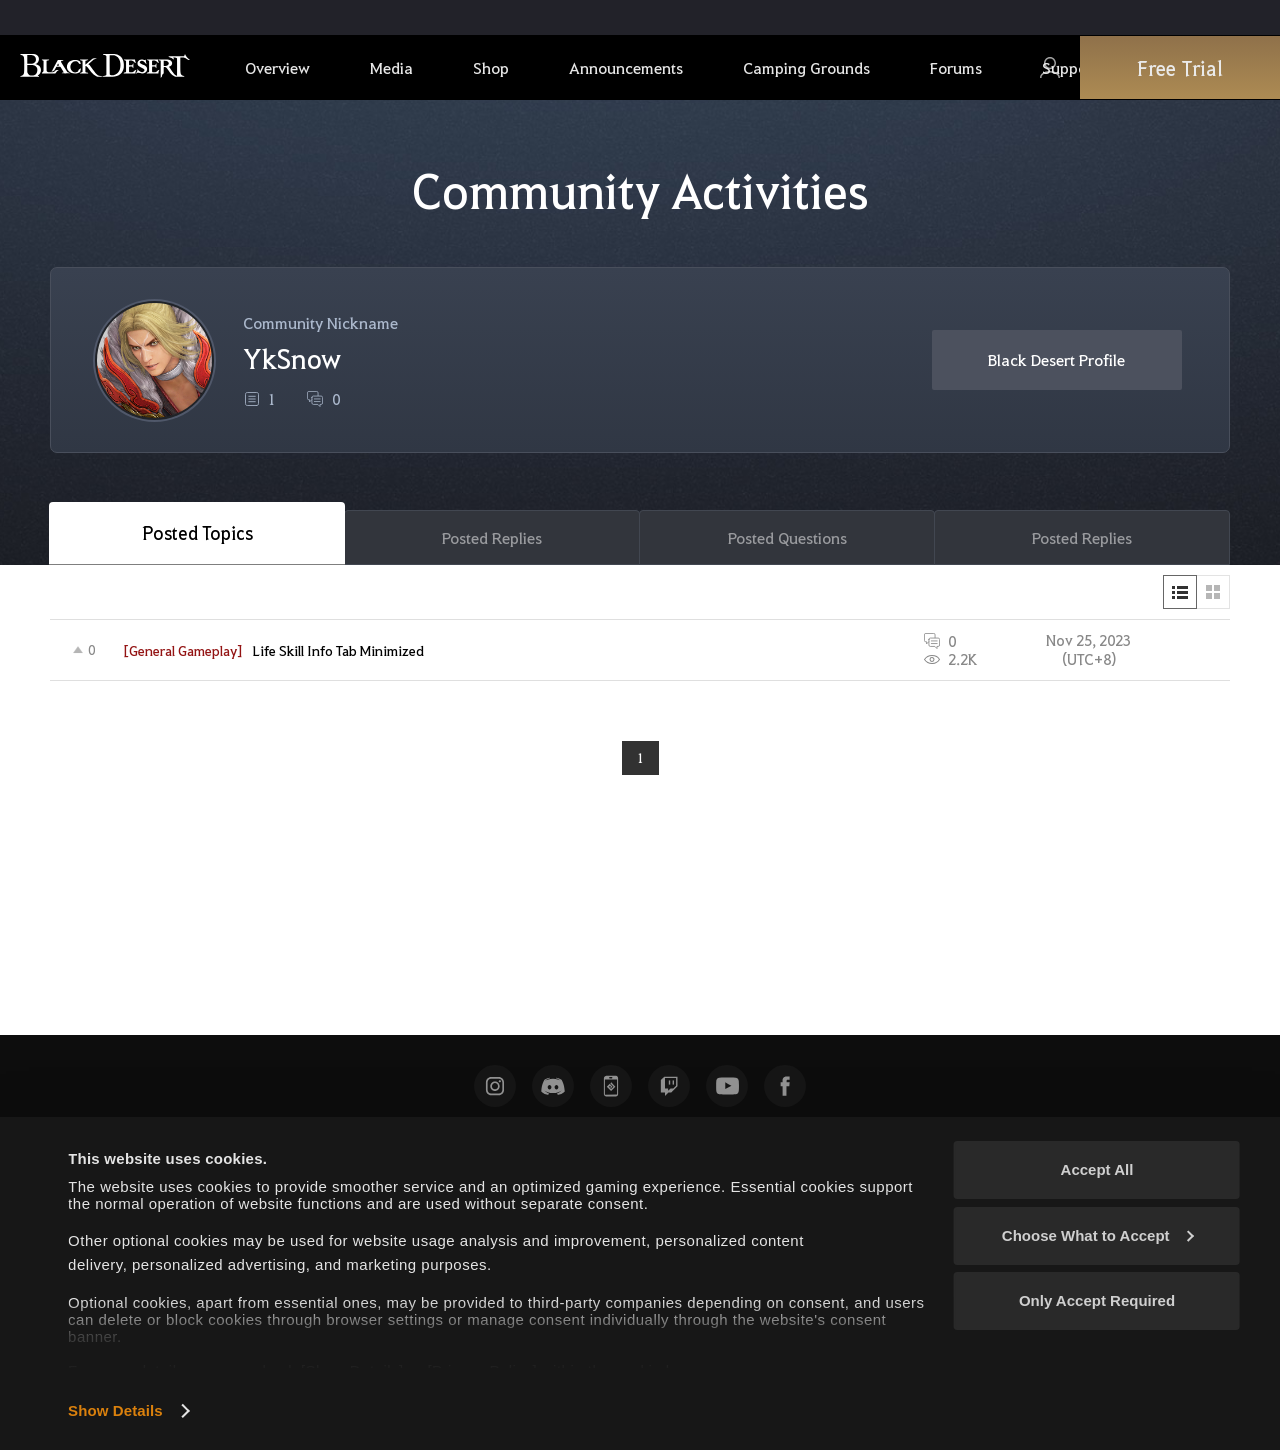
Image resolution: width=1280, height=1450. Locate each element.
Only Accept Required (1097, 1300)
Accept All (1097, 1169)
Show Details (115, 1410)
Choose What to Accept (1098, 1235)
